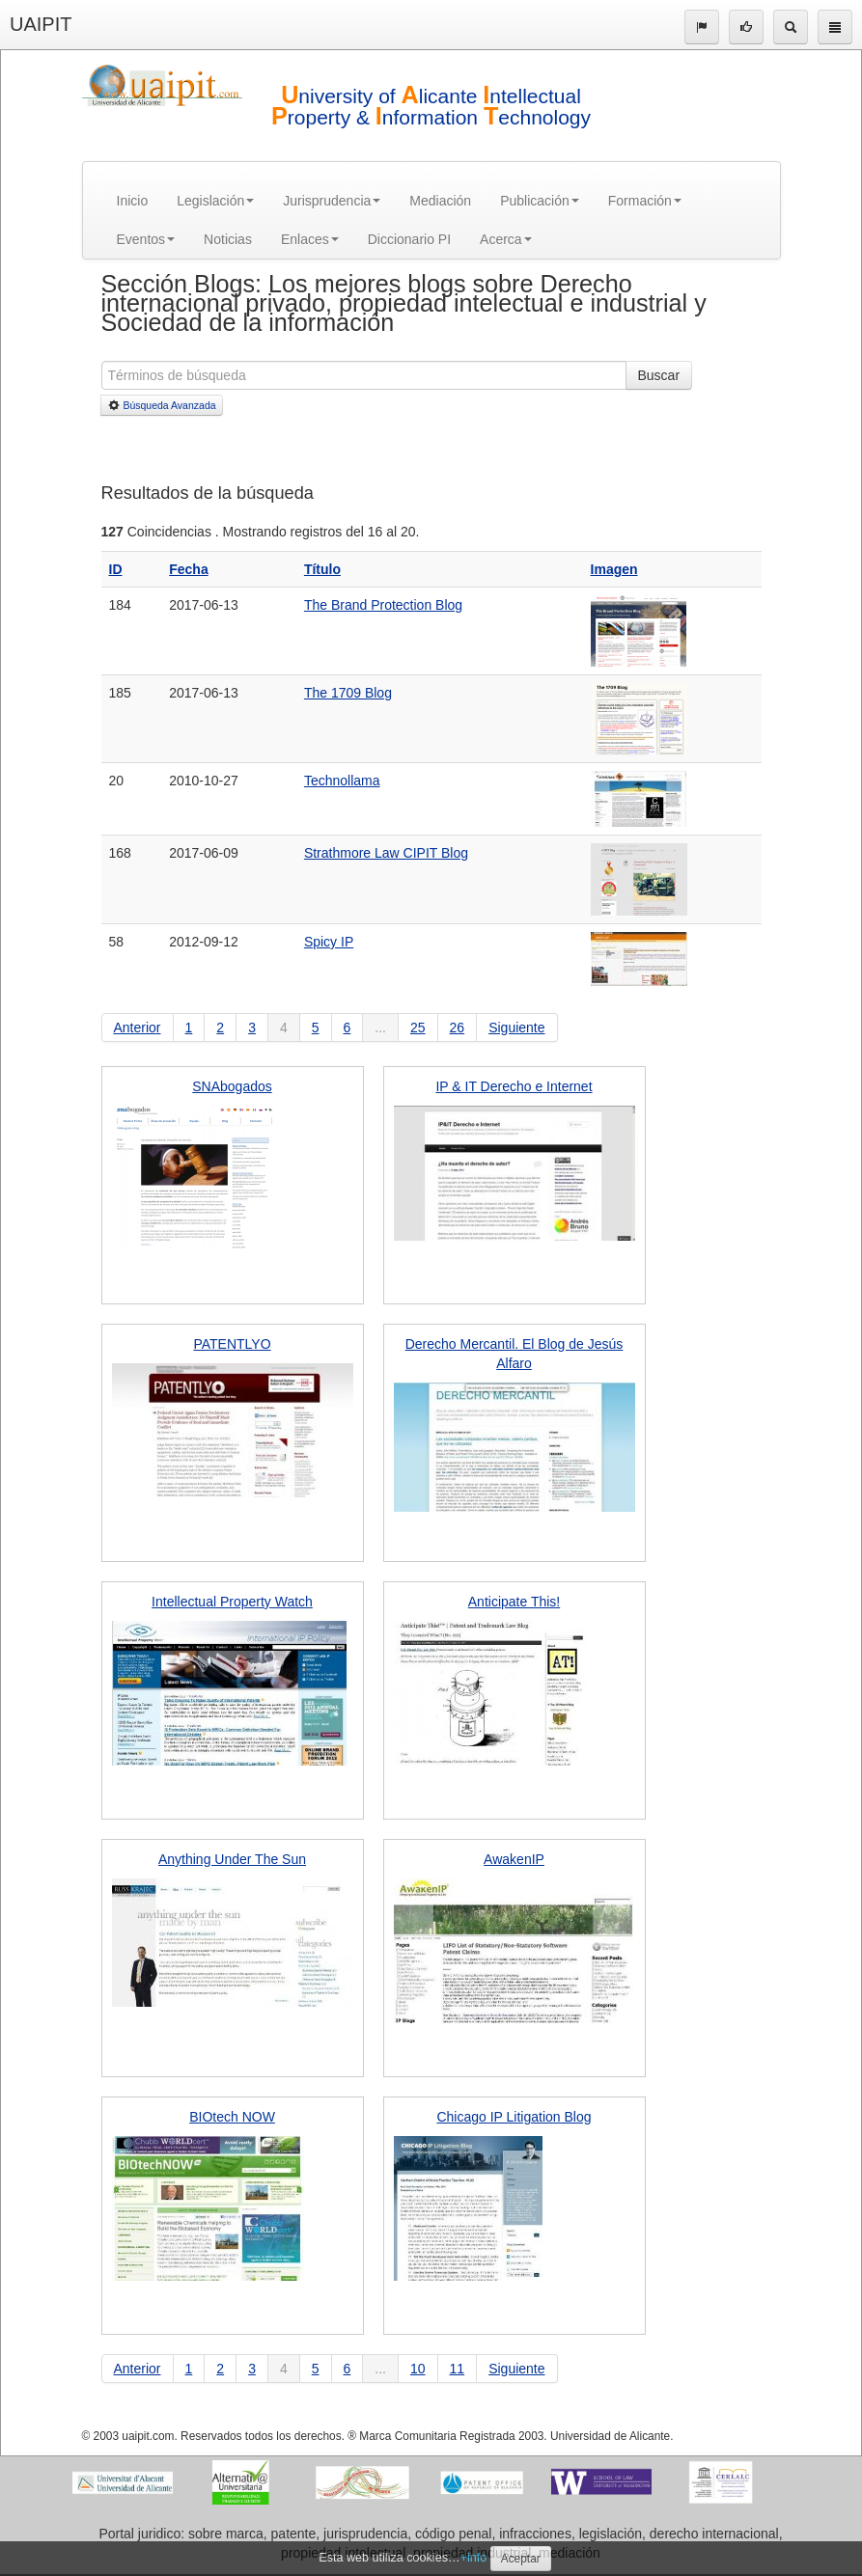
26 (457, 1027)
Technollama (342, 780)
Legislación (215, 200)
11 (457, 2368)
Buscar (659, 375)
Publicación (539, 200)
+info (473, 2557)
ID (116, 569)
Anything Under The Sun (232, 1859)
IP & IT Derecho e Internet (513, 1086)
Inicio (133, 200)
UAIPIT (40, 24)
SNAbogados (232, 1086)
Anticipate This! (514, 1601)
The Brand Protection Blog (383, 605)
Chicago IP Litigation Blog (513, 2116)
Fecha (188, 569)
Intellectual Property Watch (232, 1601)
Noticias (228, 239)
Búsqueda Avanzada (161, 405)
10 (418, 2368)
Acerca (506, 239)
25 (418, 1027)
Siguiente (516, 1027)
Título (322, 569)
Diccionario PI (409, 239)
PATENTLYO (231, 1344)
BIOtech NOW (232, 2116)
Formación (644, 200)
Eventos (146, 239)
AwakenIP (514, 1859)
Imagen (614, 569)
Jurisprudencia (331, 200)
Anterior (137, 1027)
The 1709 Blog (348, 692)
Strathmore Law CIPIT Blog (386, 853)
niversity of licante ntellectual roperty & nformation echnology (431, 106)
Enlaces (310, 239)
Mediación (440, 200)
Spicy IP (328, 941)
